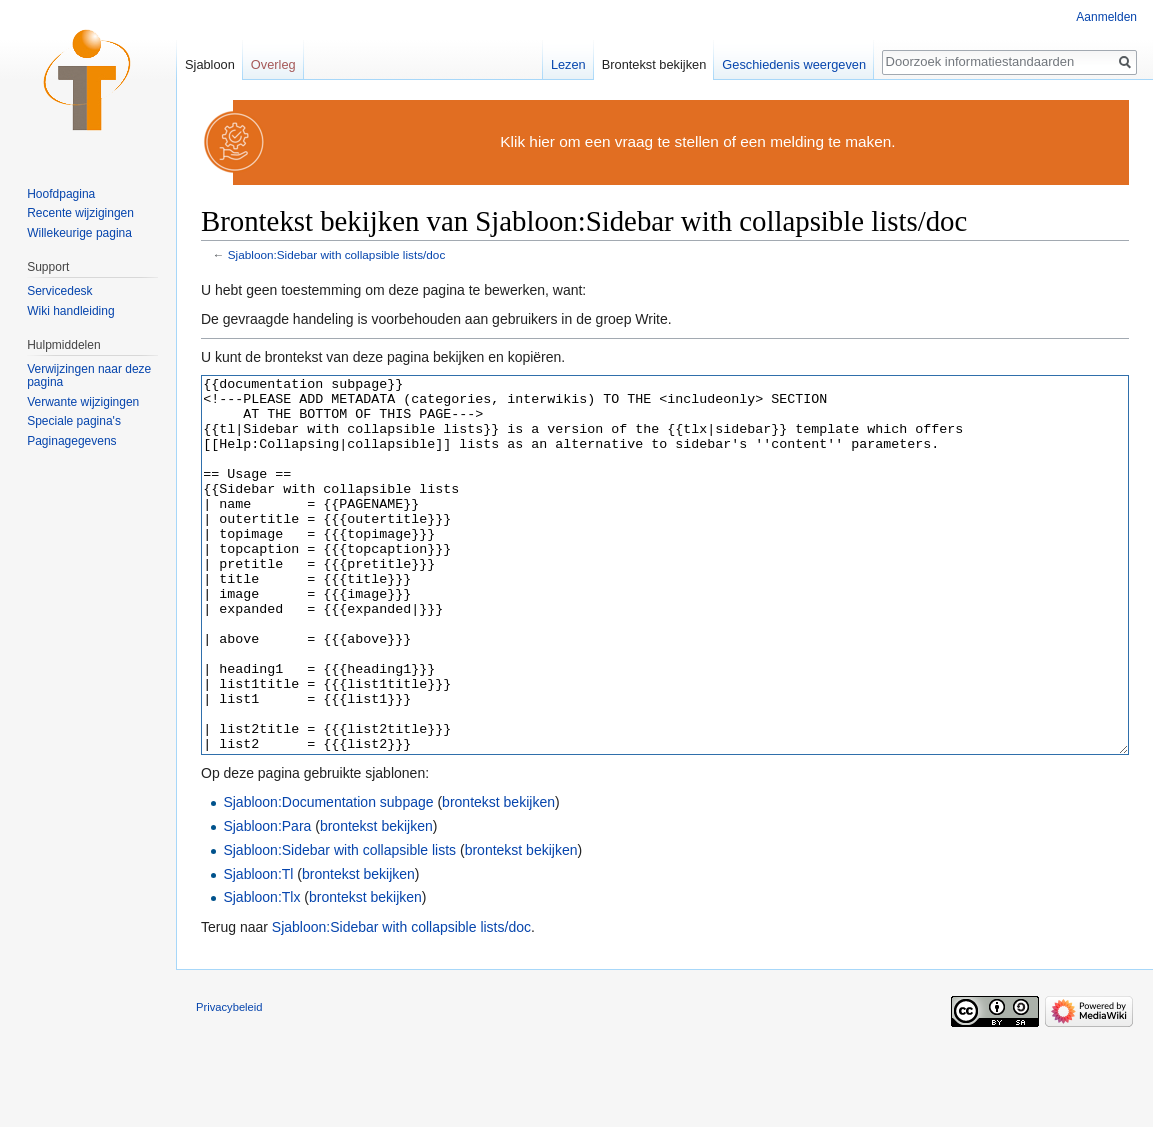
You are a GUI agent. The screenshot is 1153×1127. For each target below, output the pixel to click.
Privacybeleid (229, 1082)
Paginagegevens (71, 441)
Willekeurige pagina (79, 233)
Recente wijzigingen (80, 213)
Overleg (273, 64)
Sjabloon (210, 64)
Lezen (568, 64)
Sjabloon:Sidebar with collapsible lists (339, 925)
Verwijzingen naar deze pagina (89, 376)
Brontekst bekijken (654, 64)
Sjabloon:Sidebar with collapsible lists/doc (337, 254)
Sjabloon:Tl (258, 949)
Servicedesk (59, 291)
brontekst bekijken (498, 877)
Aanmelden (1106, 17)
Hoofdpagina (61, 194)
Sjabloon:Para (267, 901)
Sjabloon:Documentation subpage (328, 877)
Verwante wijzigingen (83, 402)
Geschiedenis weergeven (794, 64)
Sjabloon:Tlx (261, 972)
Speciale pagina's (74, 421)
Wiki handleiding (70, 311)
